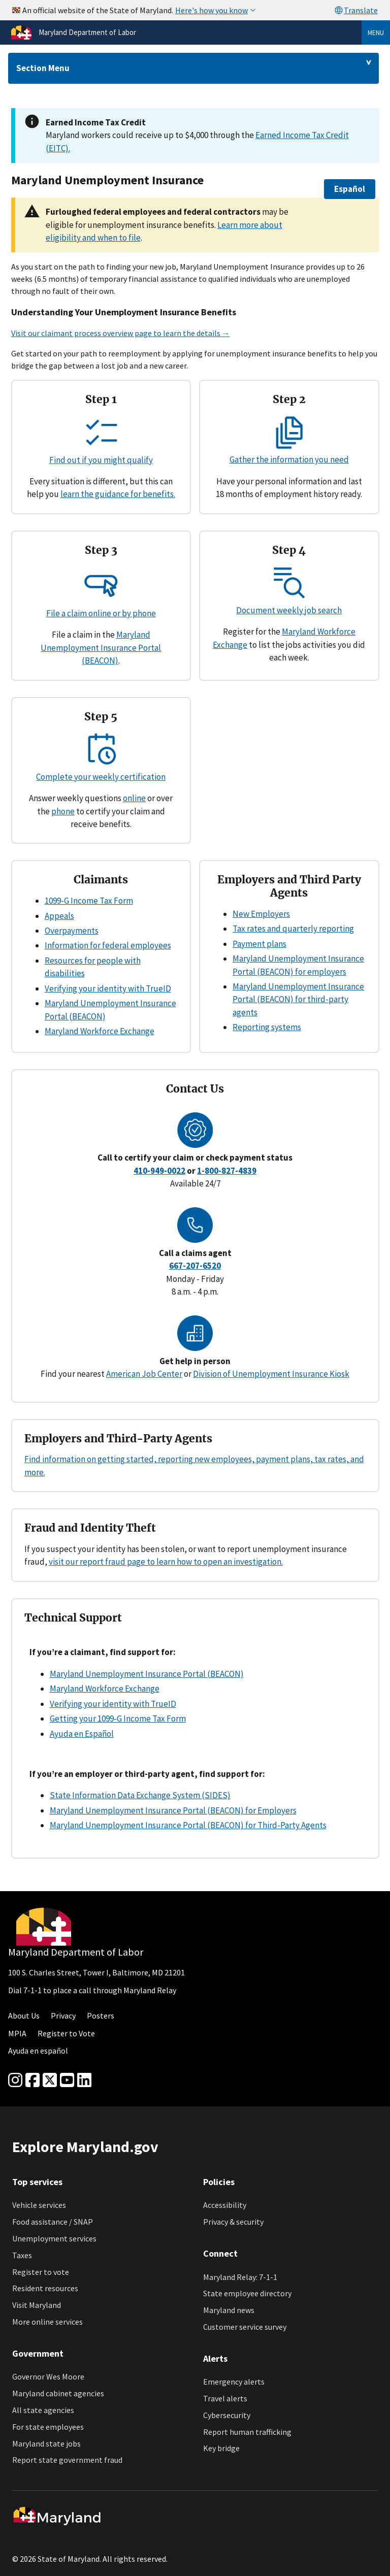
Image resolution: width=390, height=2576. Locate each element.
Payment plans (259, 943)
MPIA (17, 2033)
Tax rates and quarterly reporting (293, 928)
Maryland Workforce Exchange (99, 1031)
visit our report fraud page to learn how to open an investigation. (166, 1561)
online (134, 798)
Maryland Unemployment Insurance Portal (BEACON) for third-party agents (298, 999)
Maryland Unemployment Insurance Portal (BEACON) (101, 647)
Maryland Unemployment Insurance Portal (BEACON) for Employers (173, 1810)
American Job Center (144, 1373)
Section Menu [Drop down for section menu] (43, 68)
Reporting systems (267, 1027)
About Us (24, 2015)
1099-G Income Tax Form (89, 900)
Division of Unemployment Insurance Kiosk (271, 1373)
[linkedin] (84, 2080)
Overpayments (72, 930)
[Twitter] (50, 2080)
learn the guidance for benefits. (117, 494)
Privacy (63, 2015)
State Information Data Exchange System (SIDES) (140, 1795)
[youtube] (67, 2080)
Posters (100, 2015)
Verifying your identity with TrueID (108, 988)
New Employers (261, 913)
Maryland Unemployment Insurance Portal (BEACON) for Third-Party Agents (188, 1825)
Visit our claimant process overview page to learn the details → (120, 333)
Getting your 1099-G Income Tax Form (118, 1718)
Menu (376, 32)
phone (63, 811)
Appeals (59, 915)
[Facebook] (32, 2080)
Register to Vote (66, 2033)
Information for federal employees (108, 945)
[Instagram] (15, 2080)
